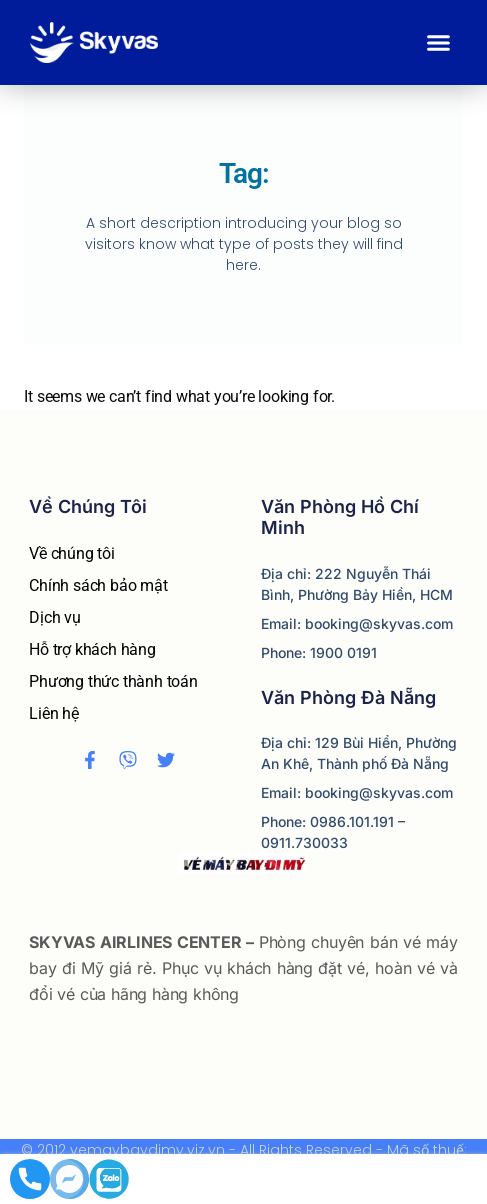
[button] (439, 43)
